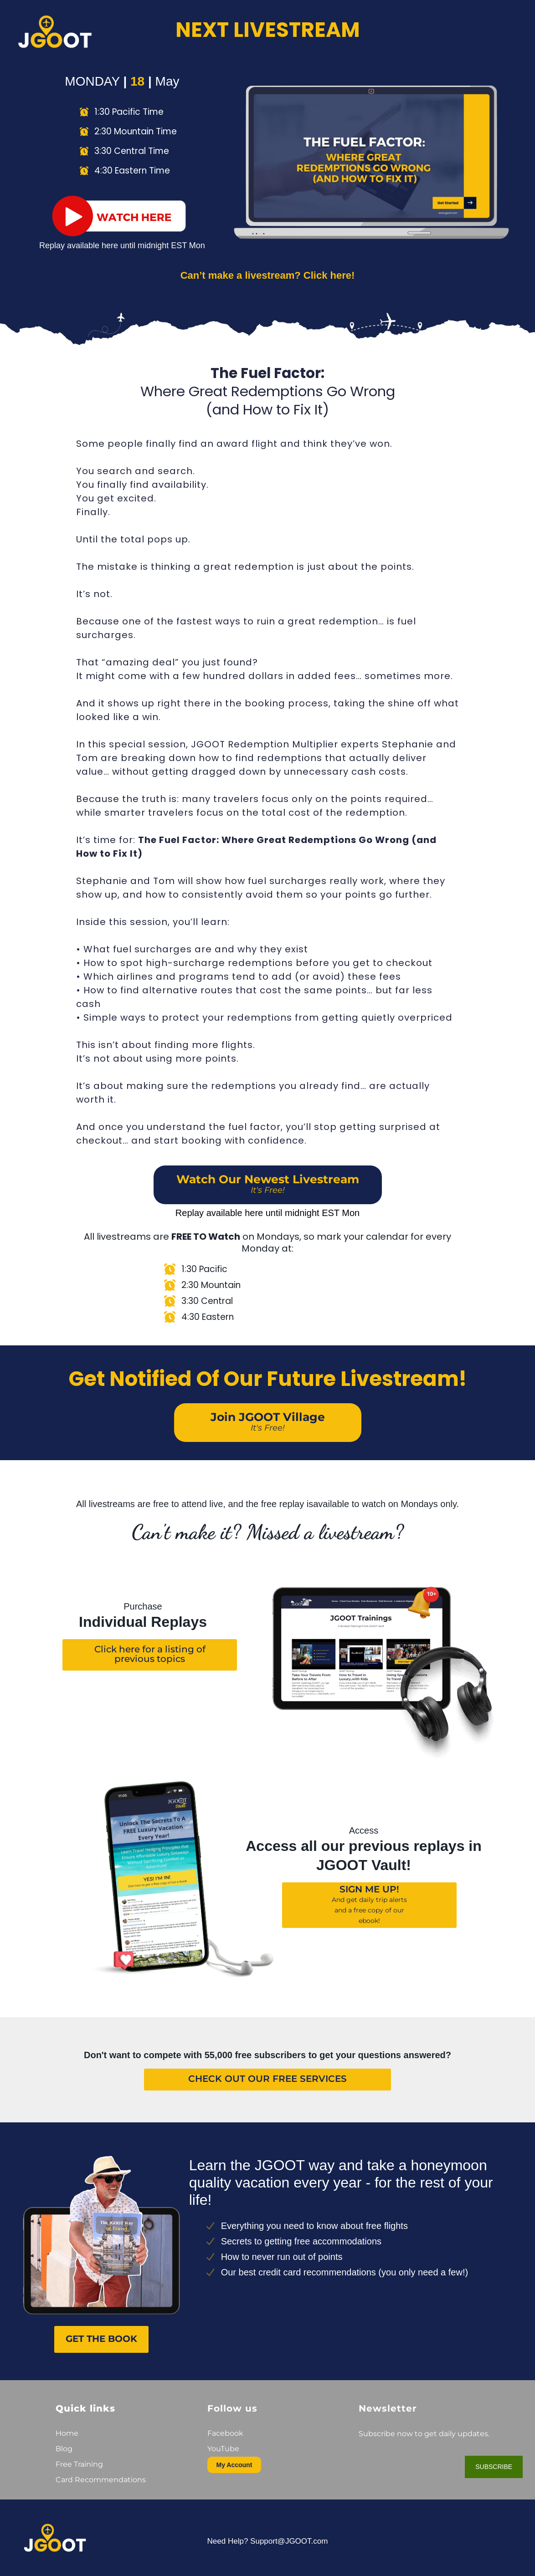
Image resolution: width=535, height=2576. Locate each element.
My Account (234, 2465)
